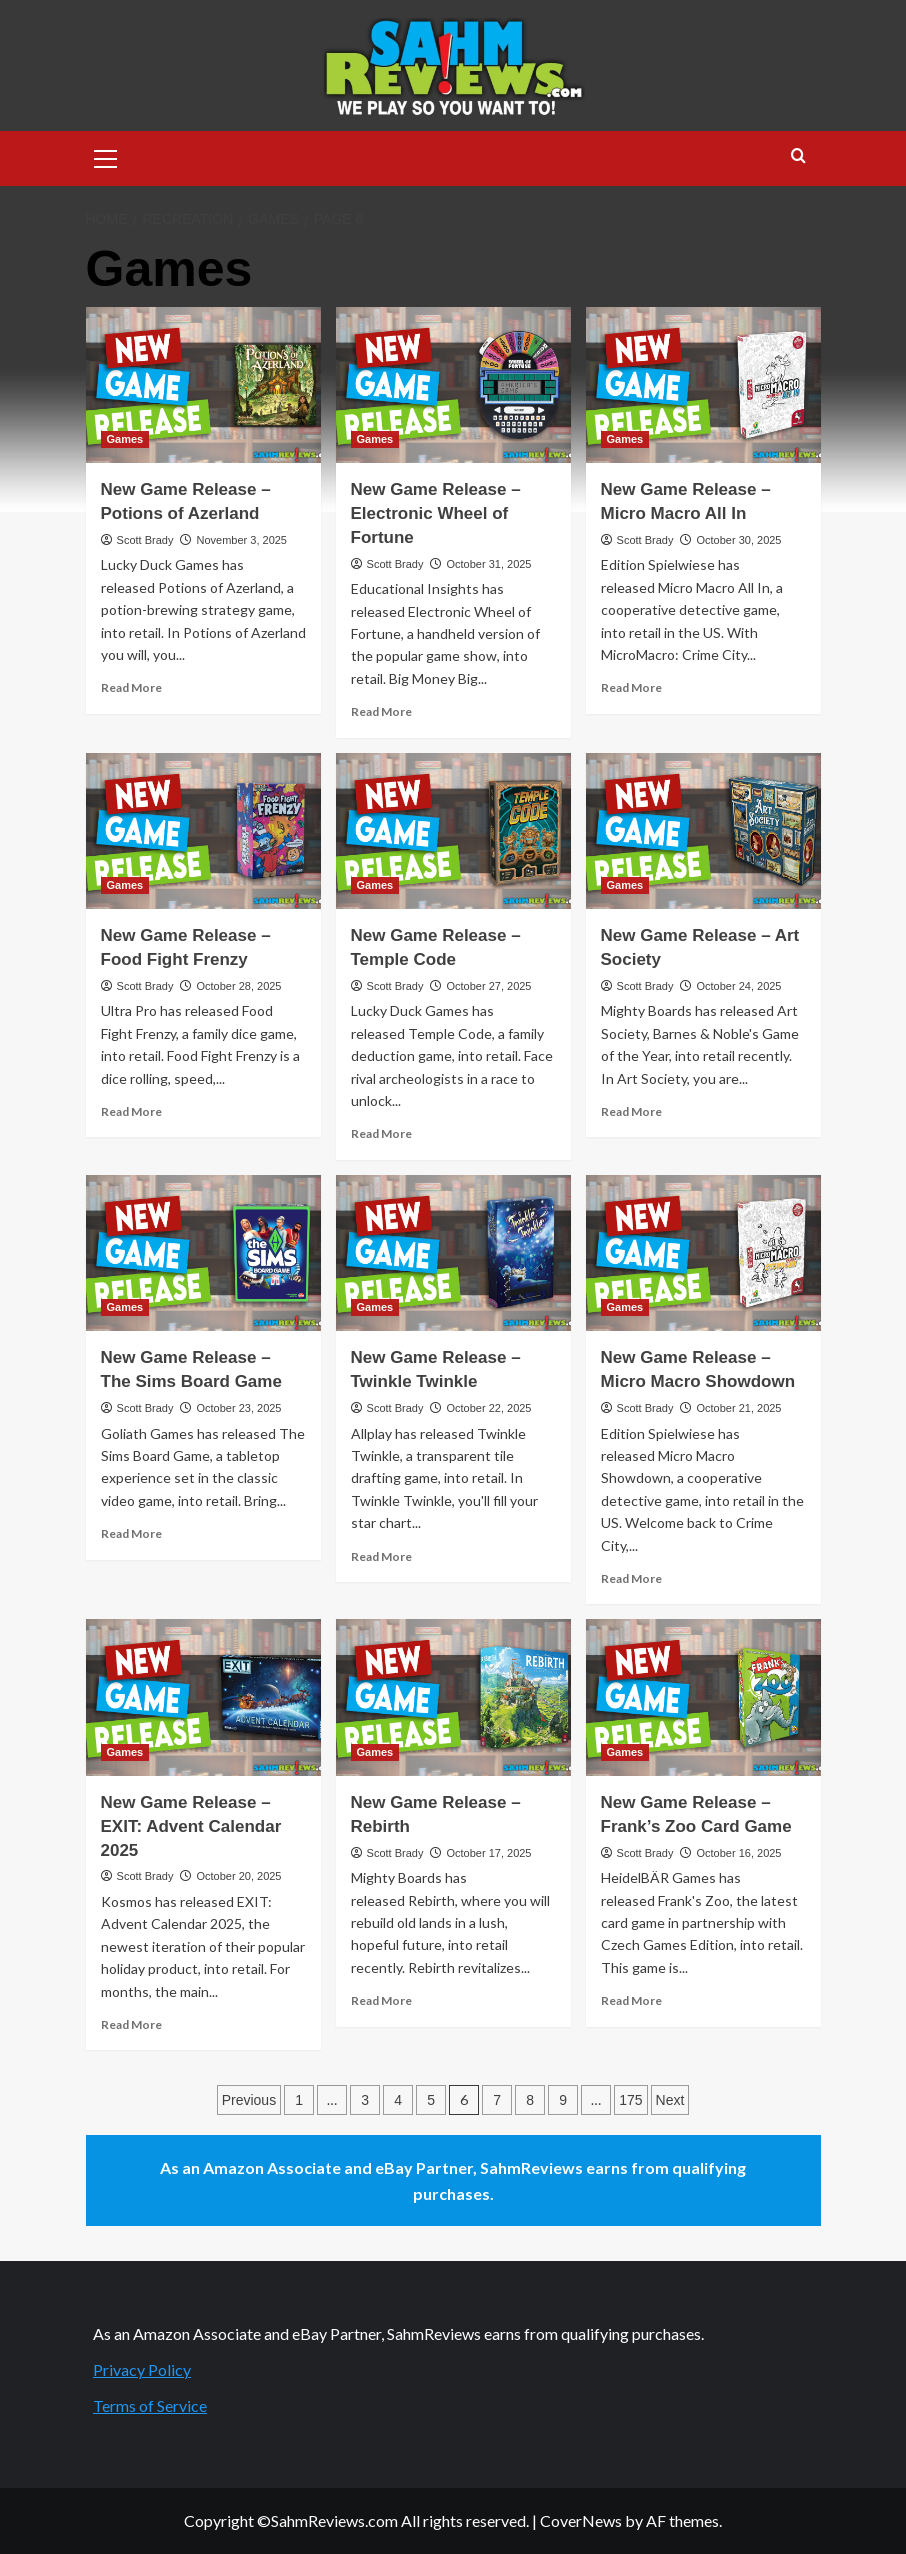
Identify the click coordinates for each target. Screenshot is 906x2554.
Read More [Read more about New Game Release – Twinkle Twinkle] (381, 1556)
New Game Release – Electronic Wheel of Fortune (436, 513)
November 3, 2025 (241, 540)
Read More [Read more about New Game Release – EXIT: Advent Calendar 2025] (131, 2024)
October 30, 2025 (738, 540)
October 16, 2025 (738, 1853)
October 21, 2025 (738, 1408)
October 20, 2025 (238, 1876)
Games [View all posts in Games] (125, 439)
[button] (106, 156)
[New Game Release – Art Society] (703, 831)
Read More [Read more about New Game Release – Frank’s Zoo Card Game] (631, 2000)
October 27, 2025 (488, 986)
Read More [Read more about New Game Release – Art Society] (631, 1111)
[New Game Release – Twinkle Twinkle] (453, 1253)
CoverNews (581, 2520)
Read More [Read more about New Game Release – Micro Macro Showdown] (631, 1578)
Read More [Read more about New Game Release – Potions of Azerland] (131, 687)
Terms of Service (150, 2405)
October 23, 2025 (238, 1408)
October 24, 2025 (738, 986)
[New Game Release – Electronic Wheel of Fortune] (453, 385)
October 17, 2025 (488, 1853)
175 (630, 2100)
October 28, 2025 (238, 986)
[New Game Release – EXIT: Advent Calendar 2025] (203, 1697)
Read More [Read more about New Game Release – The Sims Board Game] (131, 1533)
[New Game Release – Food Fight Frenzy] (203, 831)
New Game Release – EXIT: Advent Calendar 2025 (191, 1826)
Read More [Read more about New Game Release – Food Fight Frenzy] (131, 1111)
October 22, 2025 (488, 1408)
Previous (249, 2100)
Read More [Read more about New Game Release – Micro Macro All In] (631, 687)
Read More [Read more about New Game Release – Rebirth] (381, 2000)
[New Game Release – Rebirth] (453, 1697)
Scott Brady (145, 540)
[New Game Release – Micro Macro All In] (703, 385)
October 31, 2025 (488, 564)
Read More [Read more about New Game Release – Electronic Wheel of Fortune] (381, 711)
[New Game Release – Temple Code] (453, 831)
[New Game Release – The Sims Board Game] (203, 1253)
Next (670, 2100)
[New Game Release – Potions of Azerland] (203, 385)
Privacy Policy (142, 2369)
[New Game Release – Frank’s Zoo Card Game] (703, 1697)
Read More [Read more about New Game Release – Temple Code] (381, 1133)
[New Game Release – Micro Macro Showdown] (703, 1253)
